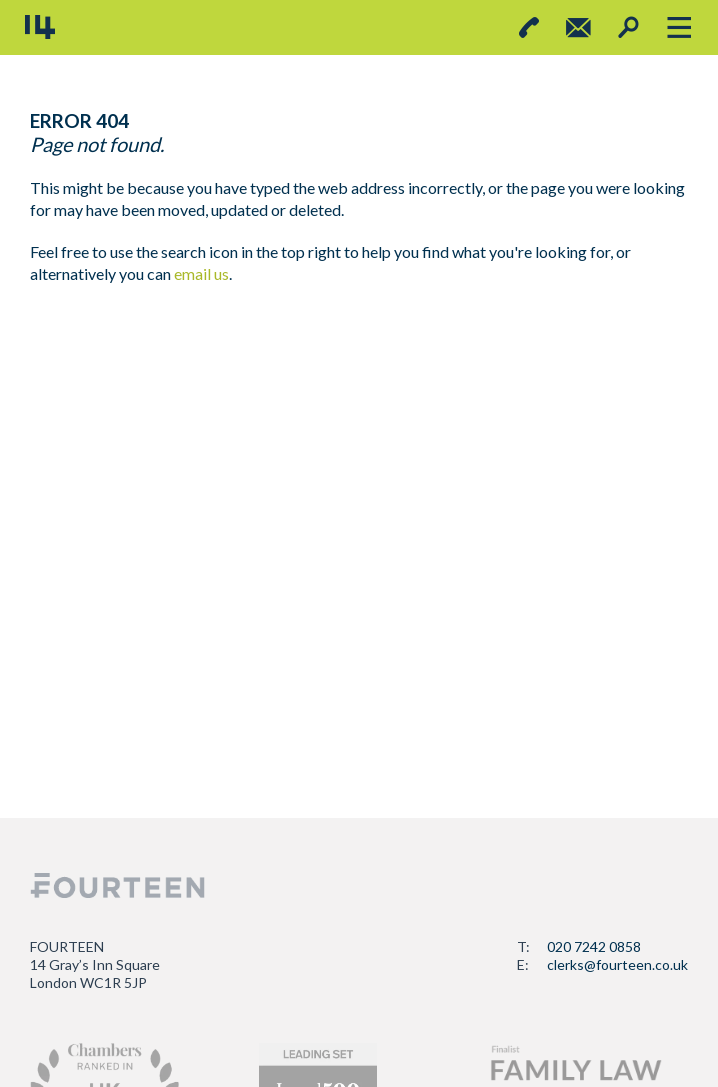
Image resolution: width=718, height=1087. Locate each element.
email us (201, 273)
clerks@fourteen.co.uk (617, 964)
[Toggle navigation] (678, 27)
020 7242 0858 (594, 946)
